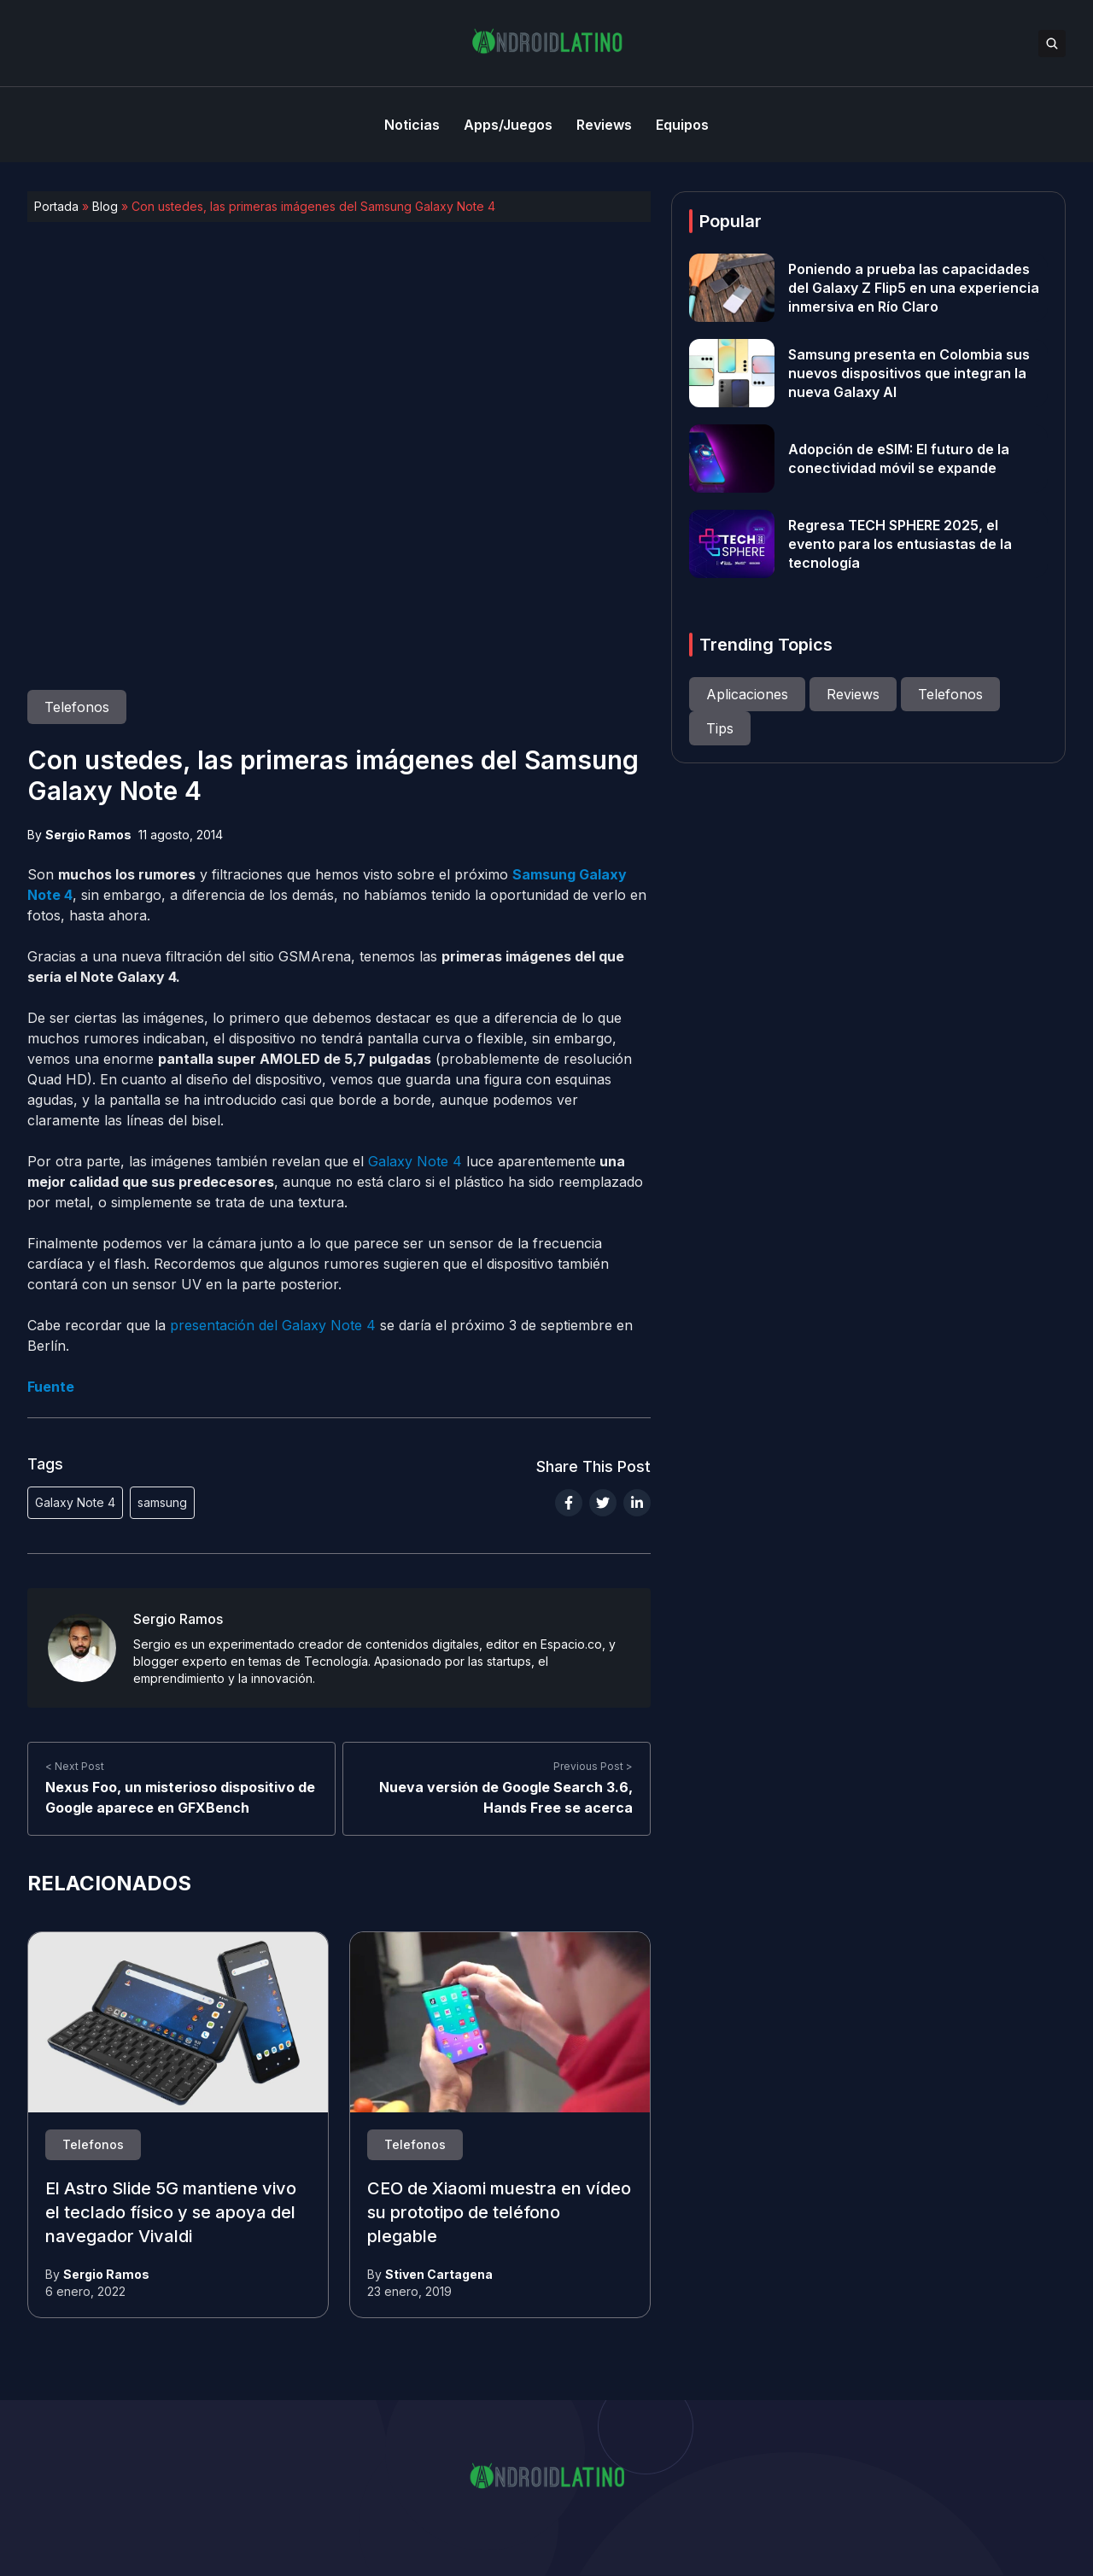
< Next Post (74, 1766)
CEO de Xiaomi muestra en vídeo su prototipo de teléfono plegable (499, 2213)
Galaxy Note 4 (415, 1161)
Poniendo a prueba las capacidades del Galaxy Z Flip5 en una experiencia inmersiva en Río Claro (913, 287)
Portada (56, 206)
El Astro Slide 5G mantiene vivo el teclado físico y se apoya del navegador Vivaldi (170, 2213)
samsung (162, 1502)
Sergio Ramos (88, 834)
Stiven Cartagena (439, 2274)
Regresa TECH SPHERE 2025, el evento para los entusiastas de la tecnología (900, 544)
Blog (105, 206)
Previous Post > (593, 1766)
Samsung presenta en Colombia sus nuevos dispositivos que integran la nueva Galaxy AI (909, 373)
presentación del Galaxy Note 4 (273, 1325)
